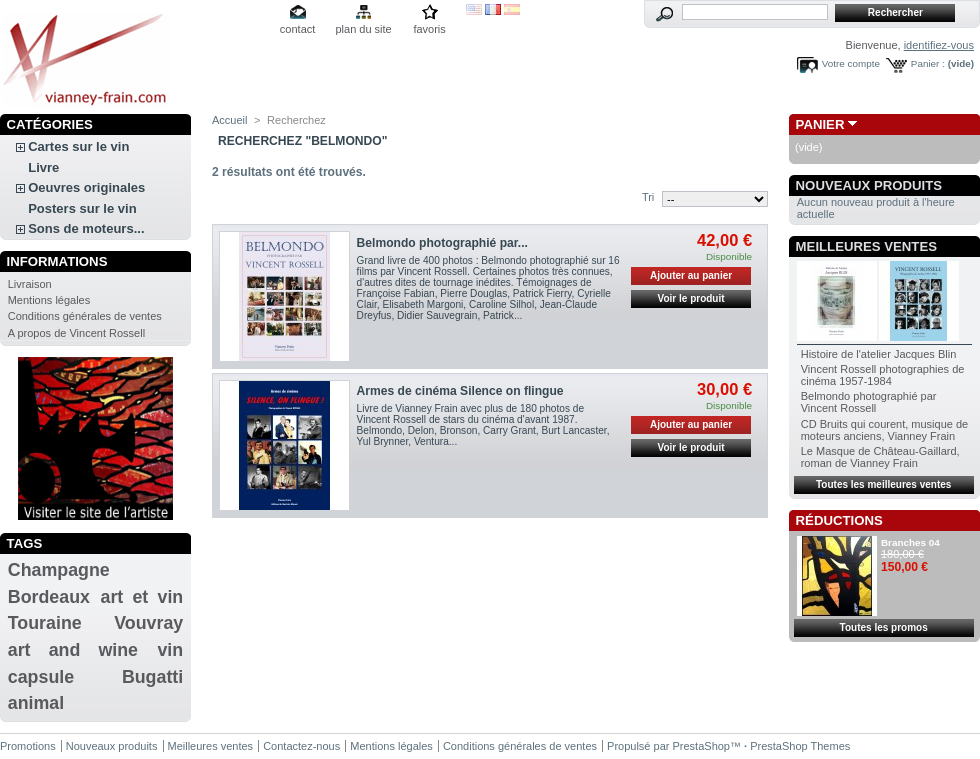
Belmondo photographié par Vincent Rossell (869, 402)
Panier (820, 124)
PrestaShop (701, 746)
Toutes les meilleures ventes (883, 484)
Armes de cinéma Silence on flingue (460, 391)
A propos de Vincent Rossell (76, 333)
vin (170, 650)
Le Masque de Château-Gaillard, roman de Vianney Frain (880, 457)
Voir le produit (691, 298)
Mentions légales (49, 300)
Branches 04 (910, 542)
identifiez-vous (939, 45)
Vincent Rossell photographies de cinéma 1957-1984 (883, 375)
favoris (429, 29)
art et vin (142, 597)
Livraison (30, 284)
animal (36, 703)
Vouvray (148, 623)
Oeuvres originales (86, 187)
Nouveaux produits (869, 185)
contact (297, 29)
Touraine (45, 623)
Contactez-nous (301, 746)
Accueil (229, 120)
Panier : (928, 63)
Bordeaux (49, 597)
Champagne (59, 570)
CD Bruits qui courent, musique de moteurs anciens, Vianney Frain (885, 430)
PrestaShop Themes (800, 746)
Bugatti (152, 677)
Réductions (839, 520)
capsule (41, 677)
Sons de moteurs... (86, 228)
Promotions (28, 746)
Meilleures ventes (866, 246)
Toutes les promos (884, 627)
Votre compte (851, 63)
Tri (648, 197)
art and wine (73, 650)
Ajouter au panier (691, 275)
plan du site (363, 29)
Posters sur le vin (82, 208)
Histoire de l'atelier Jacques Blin (879, 354)
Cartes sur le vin (78, 146)
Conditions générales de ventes (85, 316)
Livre (43, 167)
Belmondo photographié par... (442, 243)
